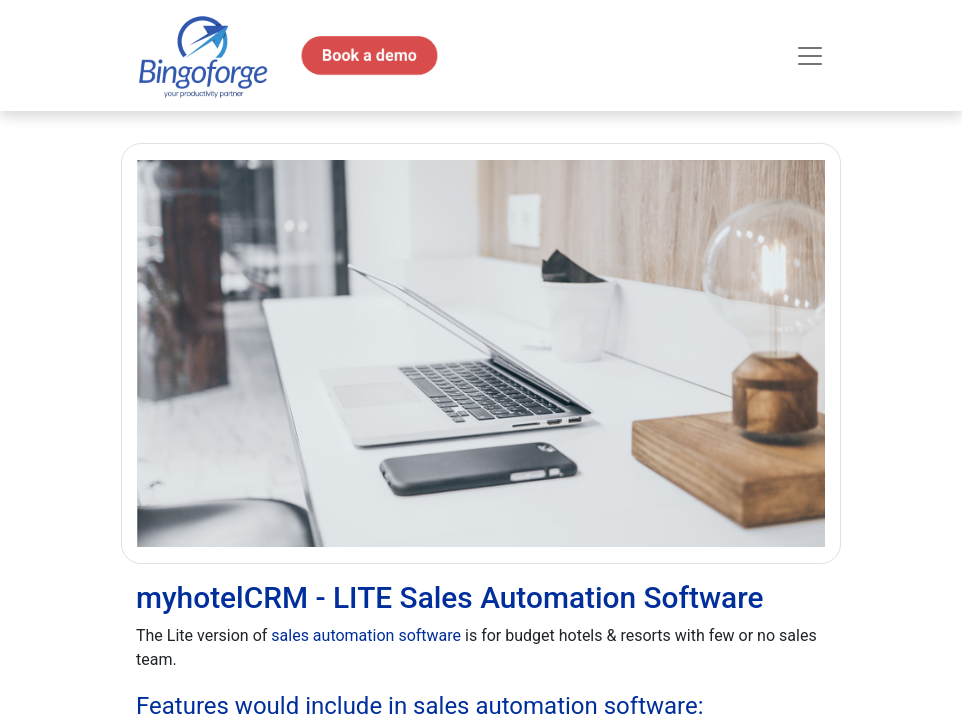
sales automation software (366, 635)
